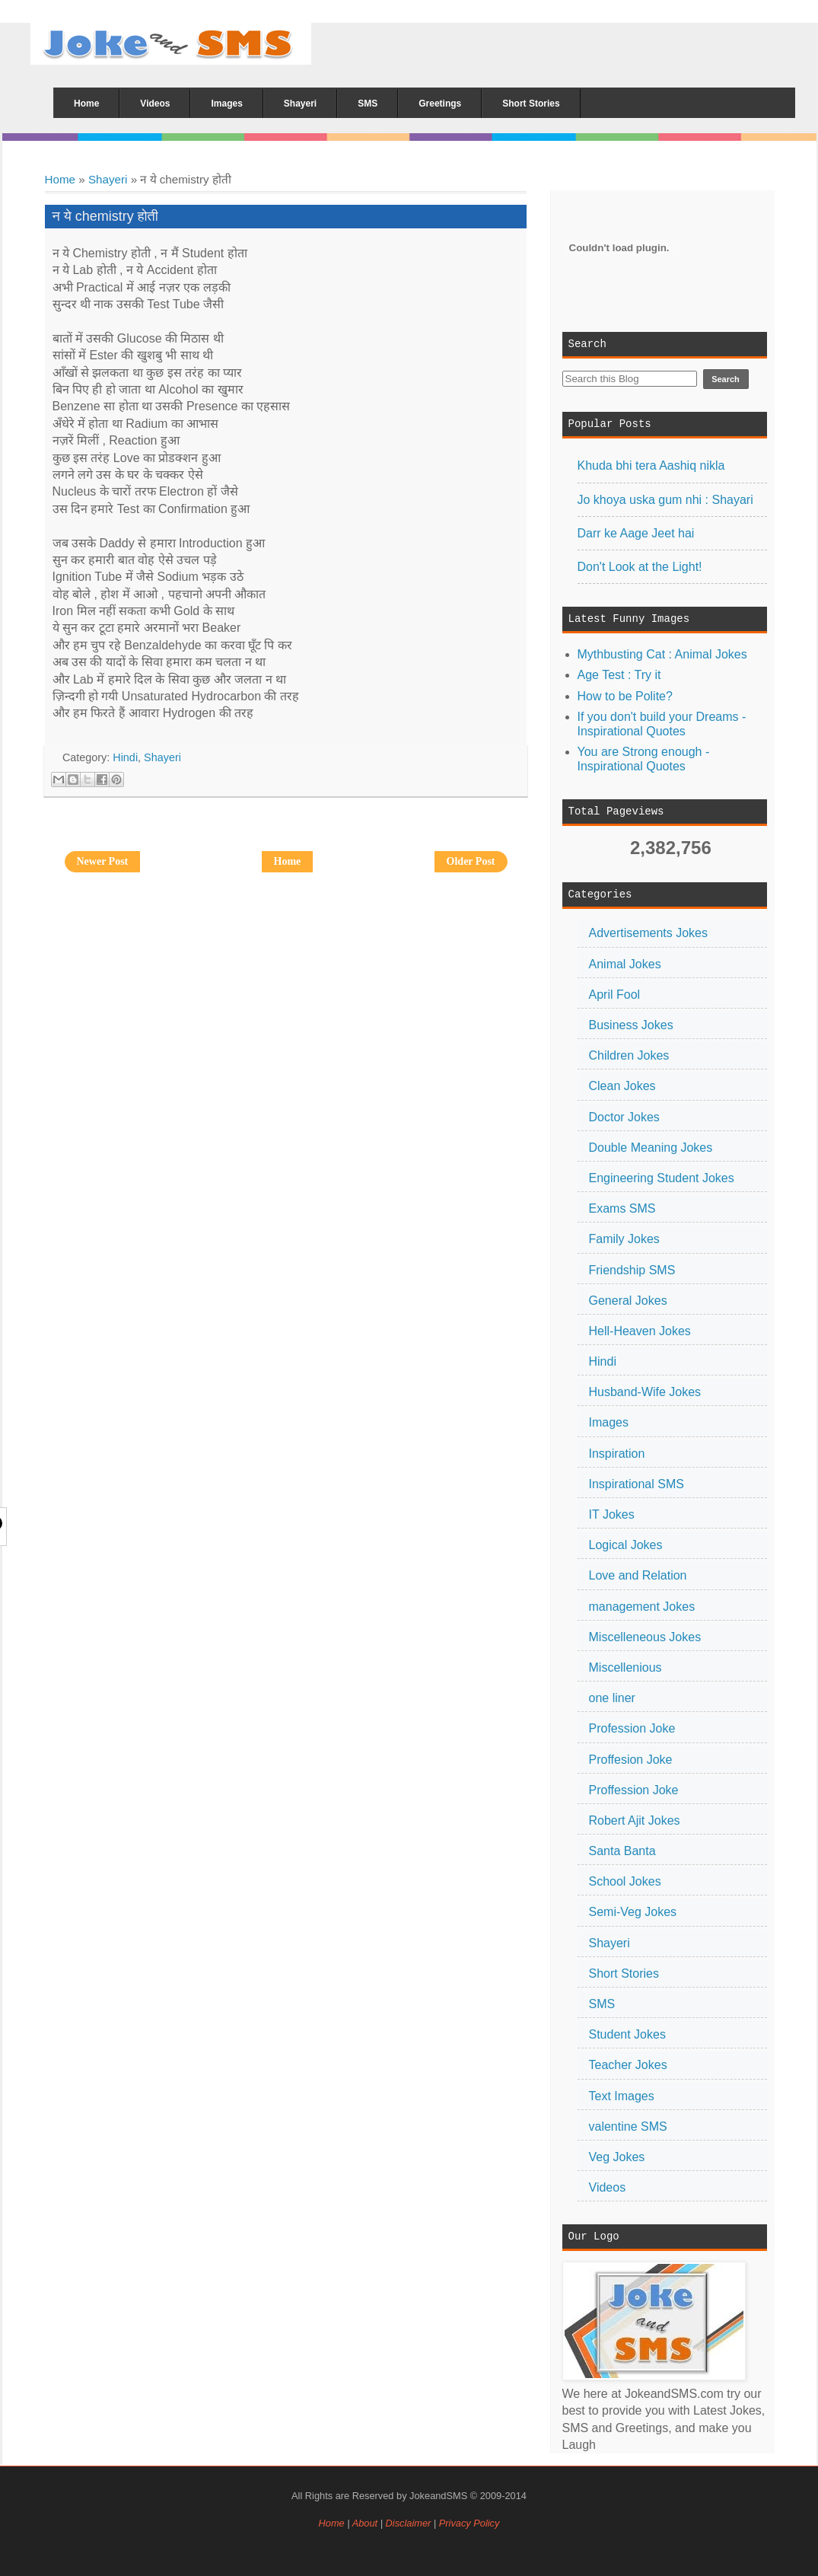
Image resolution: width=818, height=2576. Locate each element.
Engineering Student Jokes (661, 1178)
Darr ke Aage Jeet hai (636, 533)
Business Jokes (631, 1025)
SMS (602, 2003)
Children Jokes (629, 1055)
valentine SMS (628, 2126)
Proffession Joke (634, 1790)
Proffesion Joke (631, 1759)
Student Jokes (627, 2034)
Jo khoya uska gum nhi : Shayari (665, 499)
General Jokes (628, 1300)
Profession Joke (632, 1728)
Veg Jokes (617, 2156)
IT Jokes (612, 1514)
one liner (612, 1697)
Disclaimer (410, 2523)
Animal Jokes (625, 964)
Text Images (621, 2096)
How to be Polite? (625, 696)
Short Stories (624, 1973)
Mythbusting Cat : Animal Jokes (662, 654)
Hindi (602, 1361)
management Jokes (642, 1606)
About (364, 2523)
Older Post (471, 861)
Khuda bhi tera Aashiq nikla (651, 465)
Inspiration (617, 1453)
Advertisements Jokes (648, 932)
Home (60, 179)
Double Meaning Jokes (651, 1147)
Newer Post (103, 861)
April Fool (615, 994)
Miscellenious (625, 1667)
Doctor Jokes (624, 1117)
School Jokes (625, 1881)
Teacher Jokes (628, 2064)
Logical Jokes (626, 1544)
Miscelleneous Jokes (645, 1637)
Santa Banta (622, 1850)
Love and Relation (638, 1575)
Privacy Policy (469, 2523)
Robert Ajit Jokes (634, 1820)
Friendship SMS (632, 1270)
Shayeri (108, 179)
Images (609, 1422)
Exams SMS (622, 1208)
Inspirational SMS (636, 1484)
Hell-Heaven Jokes (640, 1331)
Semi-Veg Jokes (633, 1911)
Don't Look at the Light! (640, 566)
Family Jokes (624, 1238)
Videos (607, 2187)
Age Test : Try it (619, 674)
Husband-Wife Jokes (645, 1391)
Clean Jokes (622, 1085)
